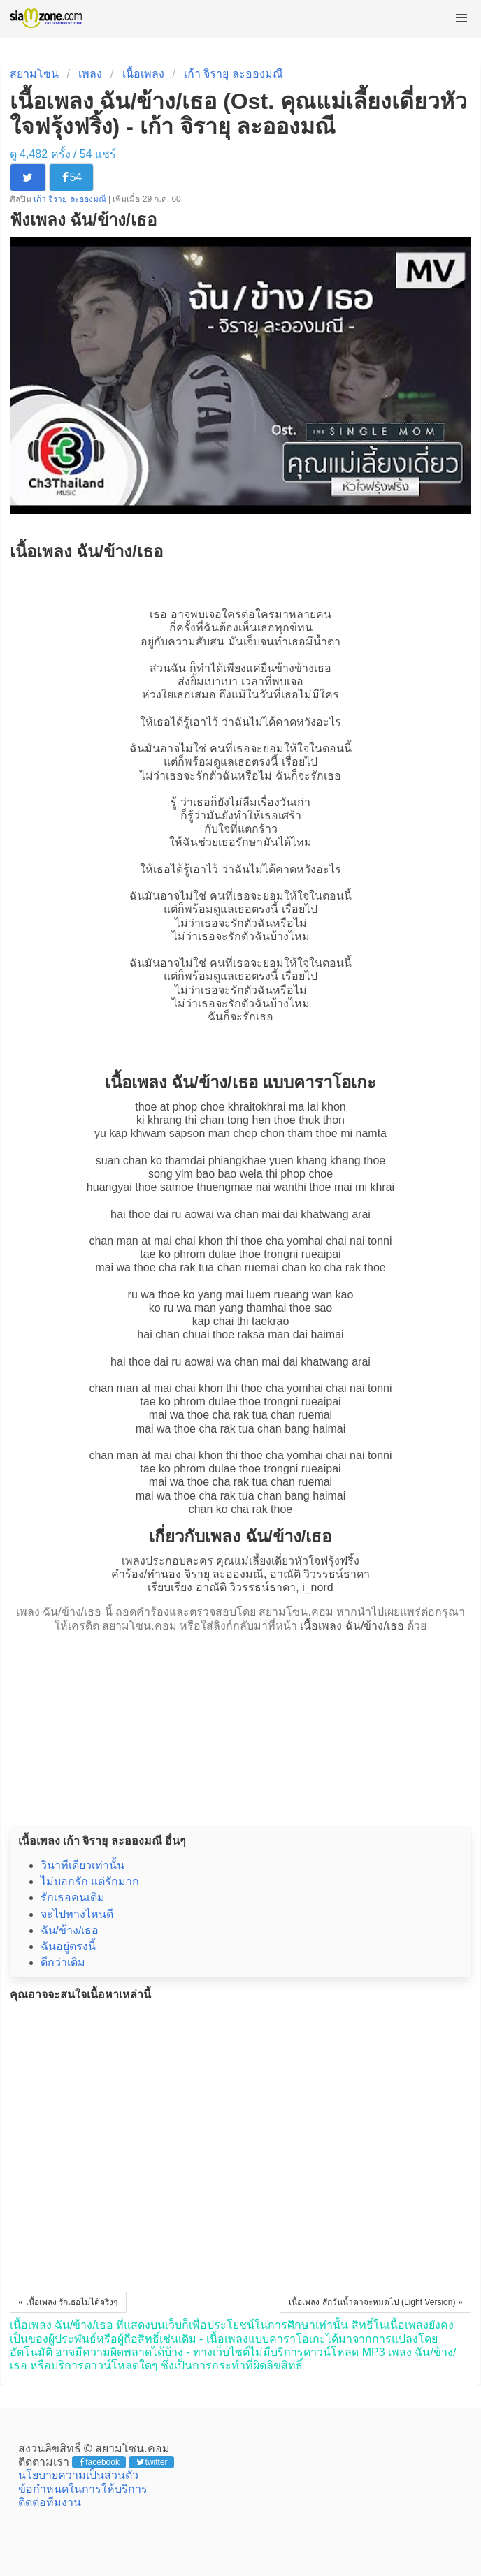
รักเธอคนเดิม (73, 1897)
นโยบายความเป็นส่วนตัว (78, 2475)
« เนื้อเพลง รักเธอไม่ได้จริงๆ (68, 2302)
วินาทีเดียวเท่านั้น (82, 1865)
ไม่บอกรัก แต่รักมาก (90, 1881)
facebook (100, 2462)
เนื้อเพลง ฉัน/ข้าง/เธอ (351, 1626)
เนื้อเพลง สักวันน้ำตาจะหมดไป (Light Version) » (375, 2302)
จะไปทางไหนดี (77, 1914)
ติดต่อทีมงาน (49, 2502)
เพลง (90, 74)
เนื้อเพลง (143, 74)
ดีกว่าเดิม (63, 1962)
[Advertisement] (240, 1725)
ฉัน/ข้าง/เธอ (70, 1930)
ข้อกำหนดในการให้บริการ (83, 2489)
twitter (152, 2462)
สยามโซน (34, 74)
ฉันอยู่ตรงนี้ (68, 1946)
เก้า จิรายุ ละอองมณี (233, 74)
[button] (461, 18)
